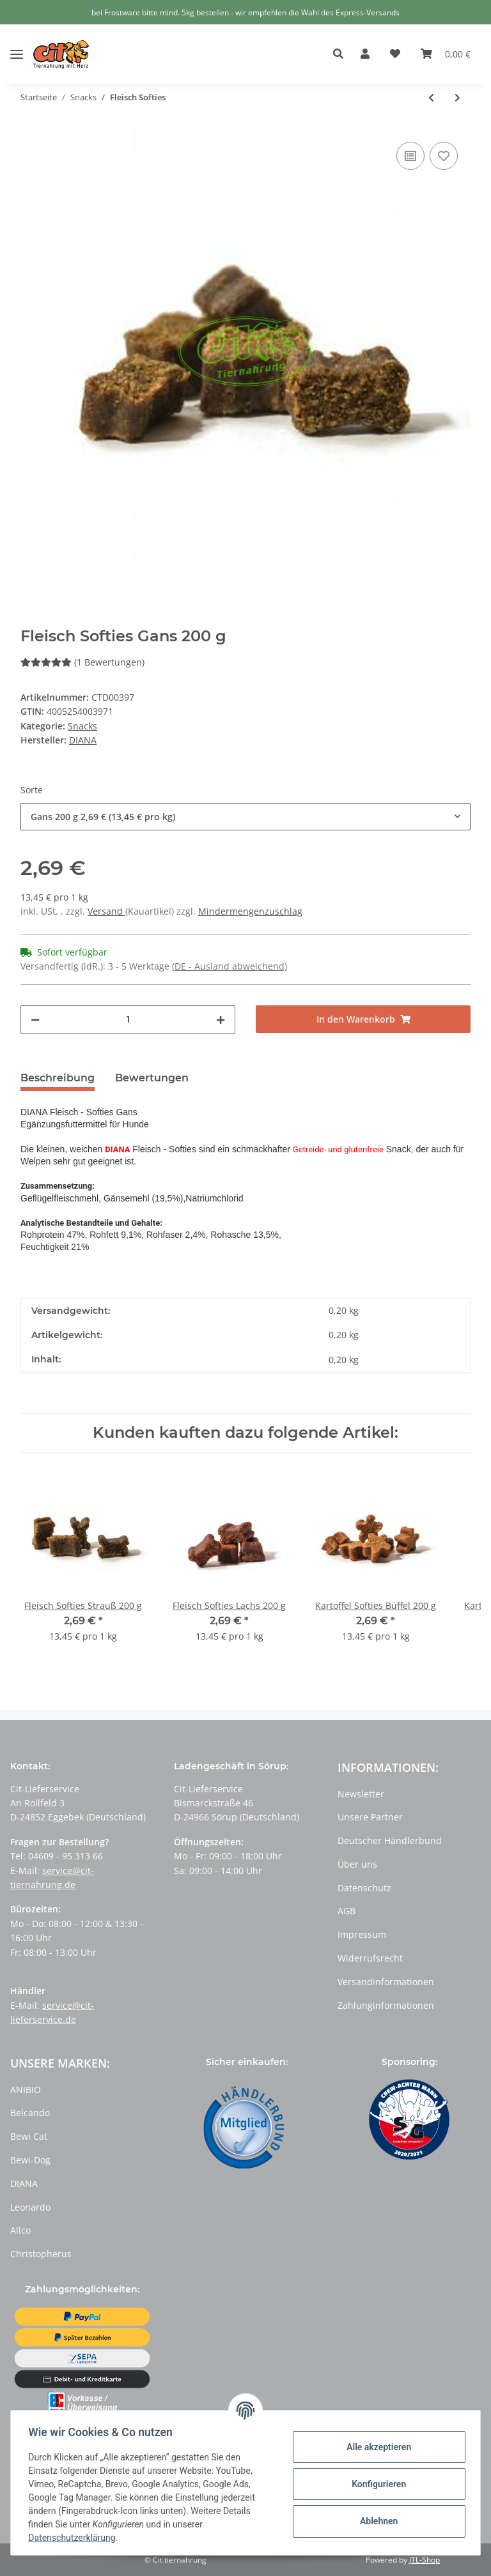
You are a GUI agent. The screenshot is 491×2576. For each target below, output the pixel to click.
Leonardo (30, 2207)
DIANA (24, 2183)
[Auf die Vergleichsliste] (410, 156)
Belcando (30, 2113)
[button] (341, 54)
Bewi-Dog (30, 2160)
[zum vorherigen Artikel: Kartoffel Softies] (431, 97)
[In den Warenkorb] (363, 1019)
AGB (346, 1911)
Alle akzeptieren (375, 2447)
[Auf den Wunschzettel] (444, 156)
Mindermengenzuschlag (250, 911)
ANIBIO (25, 2090)
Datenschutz (364, 1888)
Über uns (357, 1864)
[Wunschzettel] (395, 54)
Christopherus (41, 2254)
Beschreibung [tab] (57, 1078)
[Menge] (128, 1019)
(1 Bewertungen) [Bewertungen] (82, 662)
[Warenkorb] (445, 54)
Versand (106, 911)
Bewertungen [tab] (152, 1078)
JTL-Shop (424, 2559)
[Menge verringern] (35, 1019)
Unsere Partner (370, 1817)
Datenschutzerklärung (74, 2538)
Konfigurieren (375, 2484)
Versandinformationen (386, 1982)
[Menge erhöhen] (221, 1019)
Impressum (362, 1934)
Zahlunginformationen (386, 2005)
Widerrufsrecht (370, 1958)
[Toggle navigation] (16, 44)
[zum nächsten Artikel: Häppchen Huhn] (457, 97)
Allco (20, 2230)
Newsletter (361, 1794)
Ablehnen (375, 2521)
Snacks (82, 726)
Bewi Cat (28, 2136)
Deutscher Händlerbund (390, 1840)
